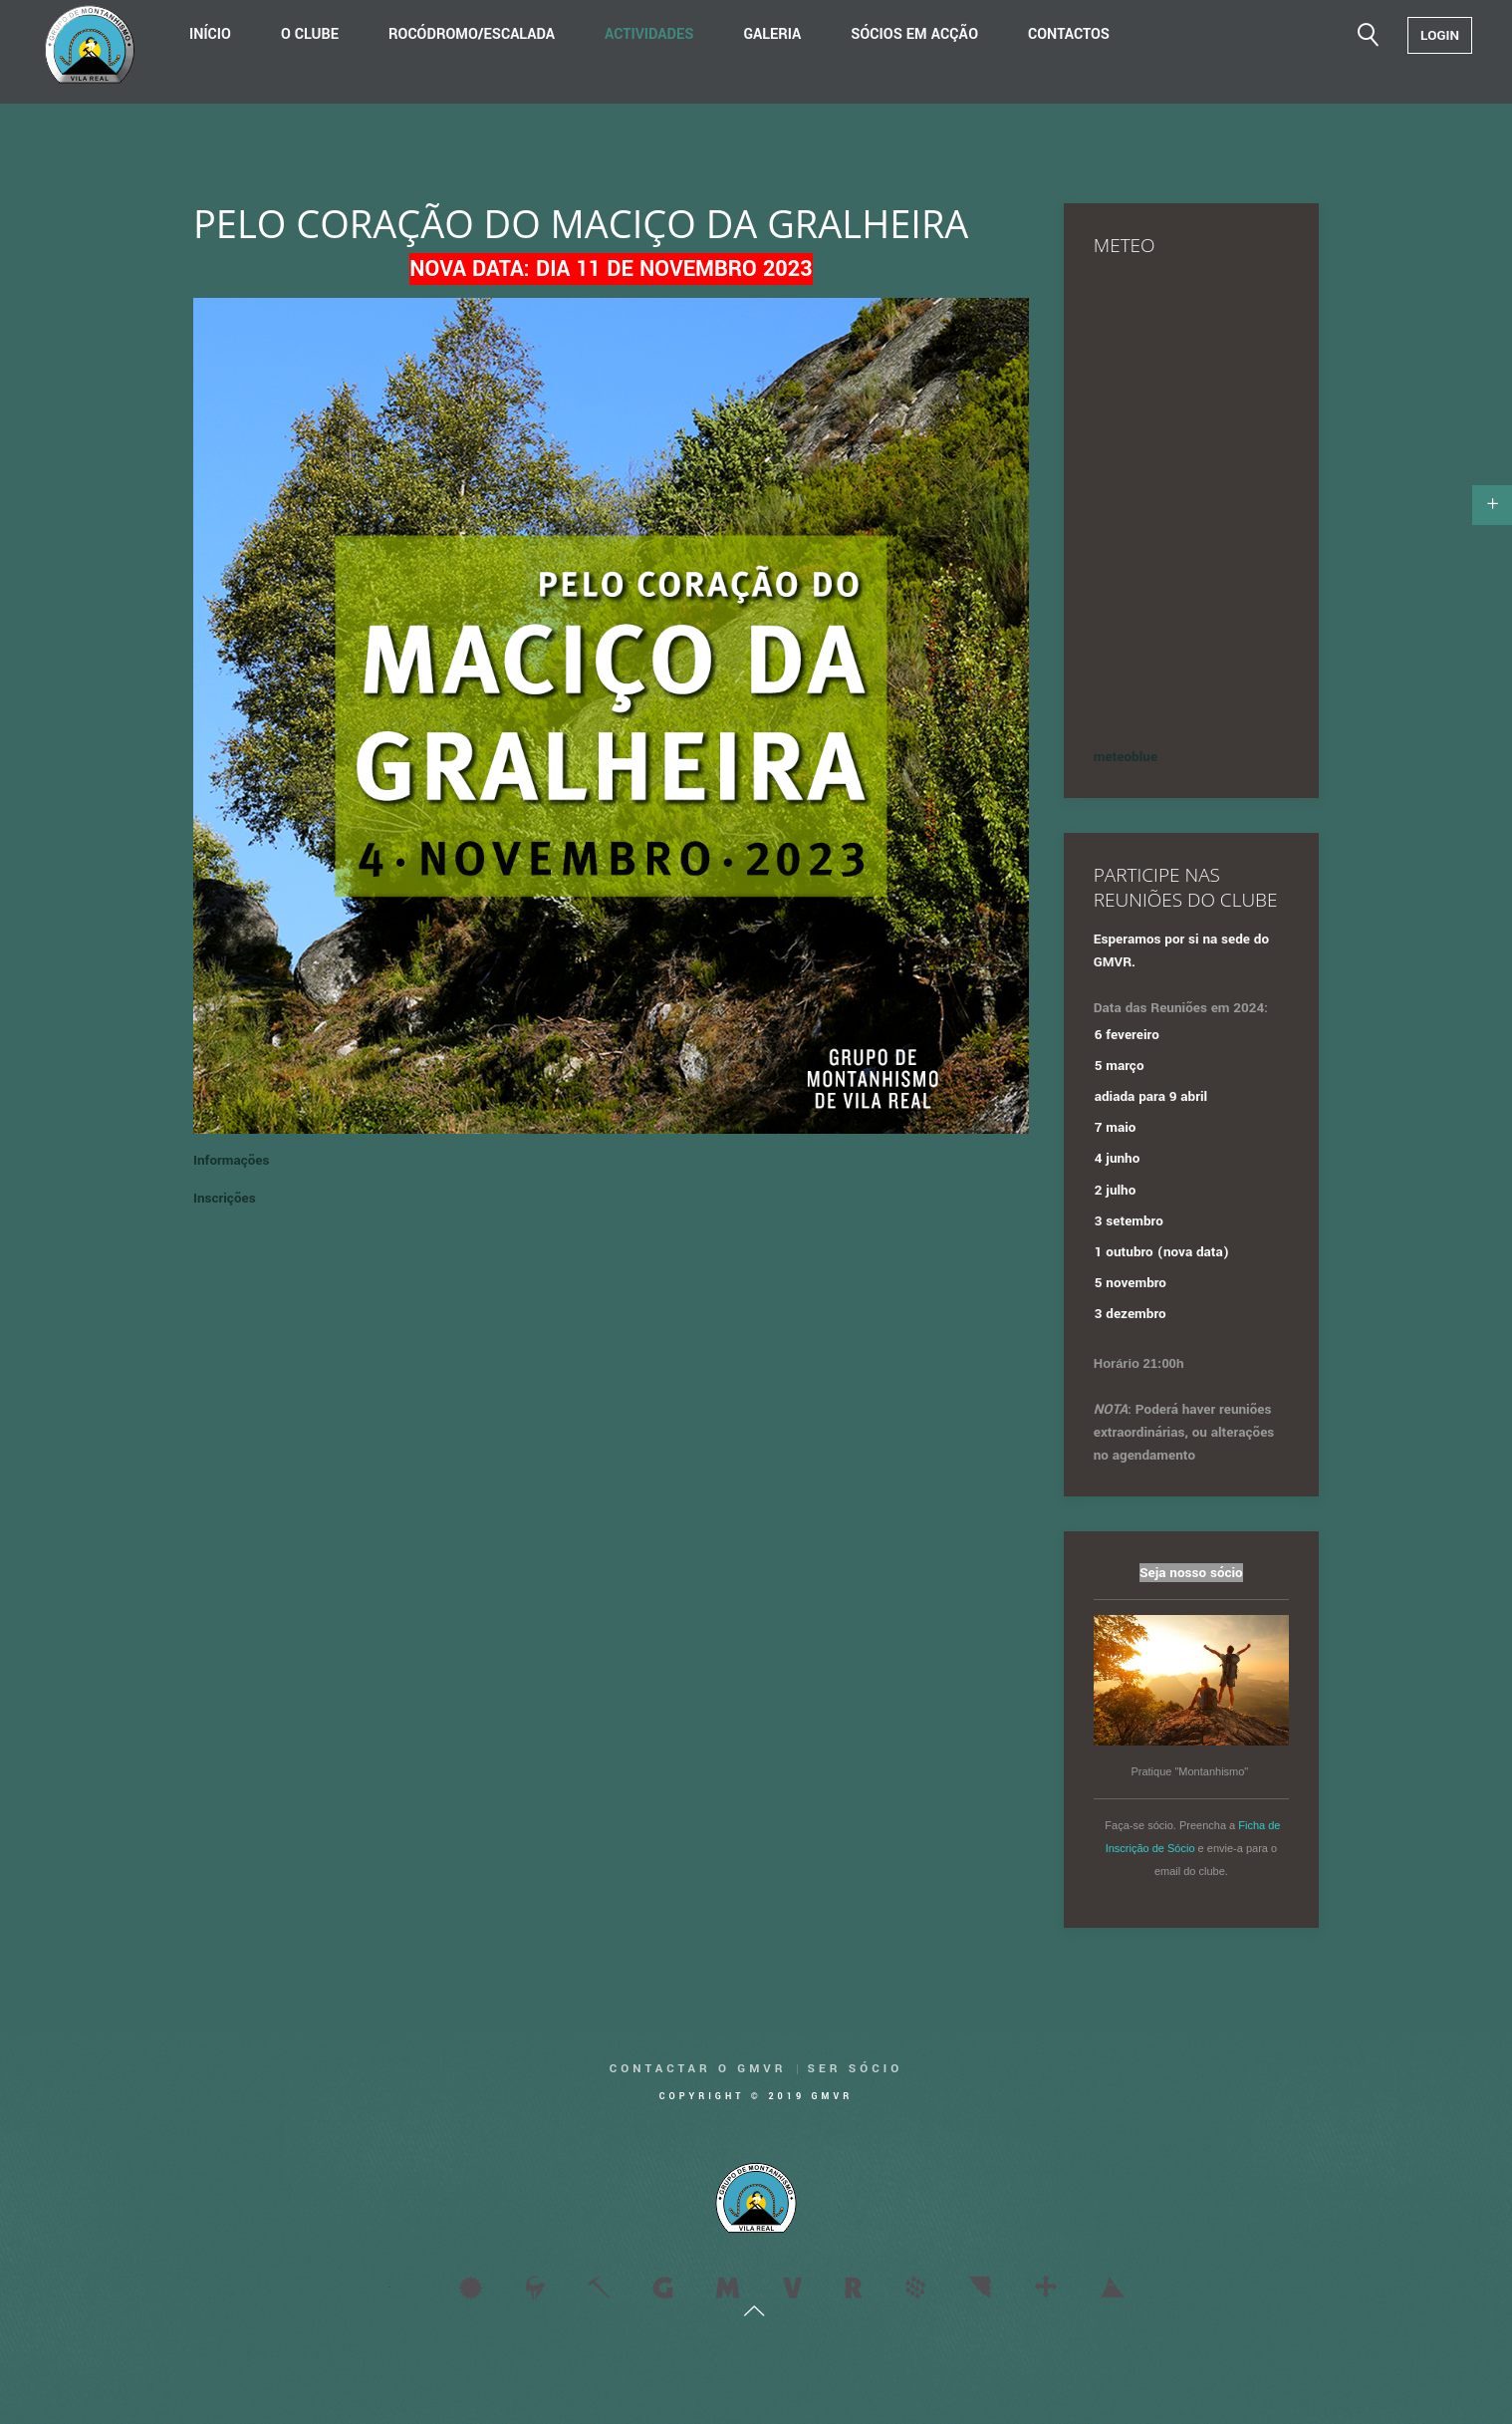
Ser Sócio (855, 2068)
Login (1439, 35)
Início (210, 34)
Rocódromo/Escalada (471, 34)
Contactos (1069, 34)
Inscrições (224, 1198)
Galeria (772, 34)
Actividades (649, 34)
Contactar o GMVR (698, 2068)
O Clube (310, 34)
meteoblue (1125, 756)
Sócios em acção (914, 34)
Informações (231, 1160)
